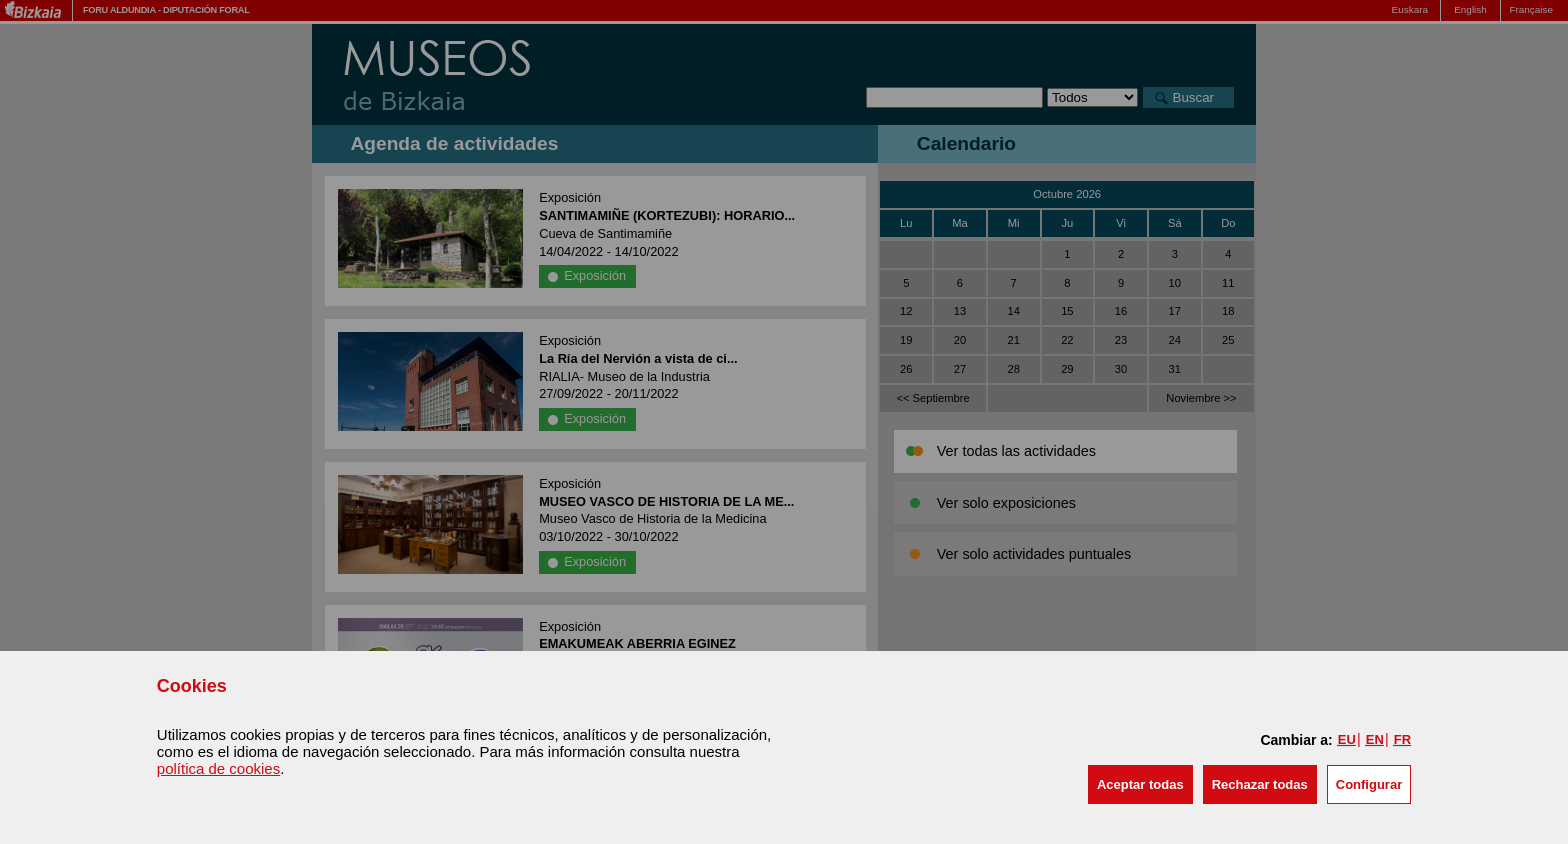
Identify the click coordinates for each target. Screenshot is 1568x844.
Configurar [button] (1369, 784)
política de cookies (218, 768)
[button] (1140, 784)
